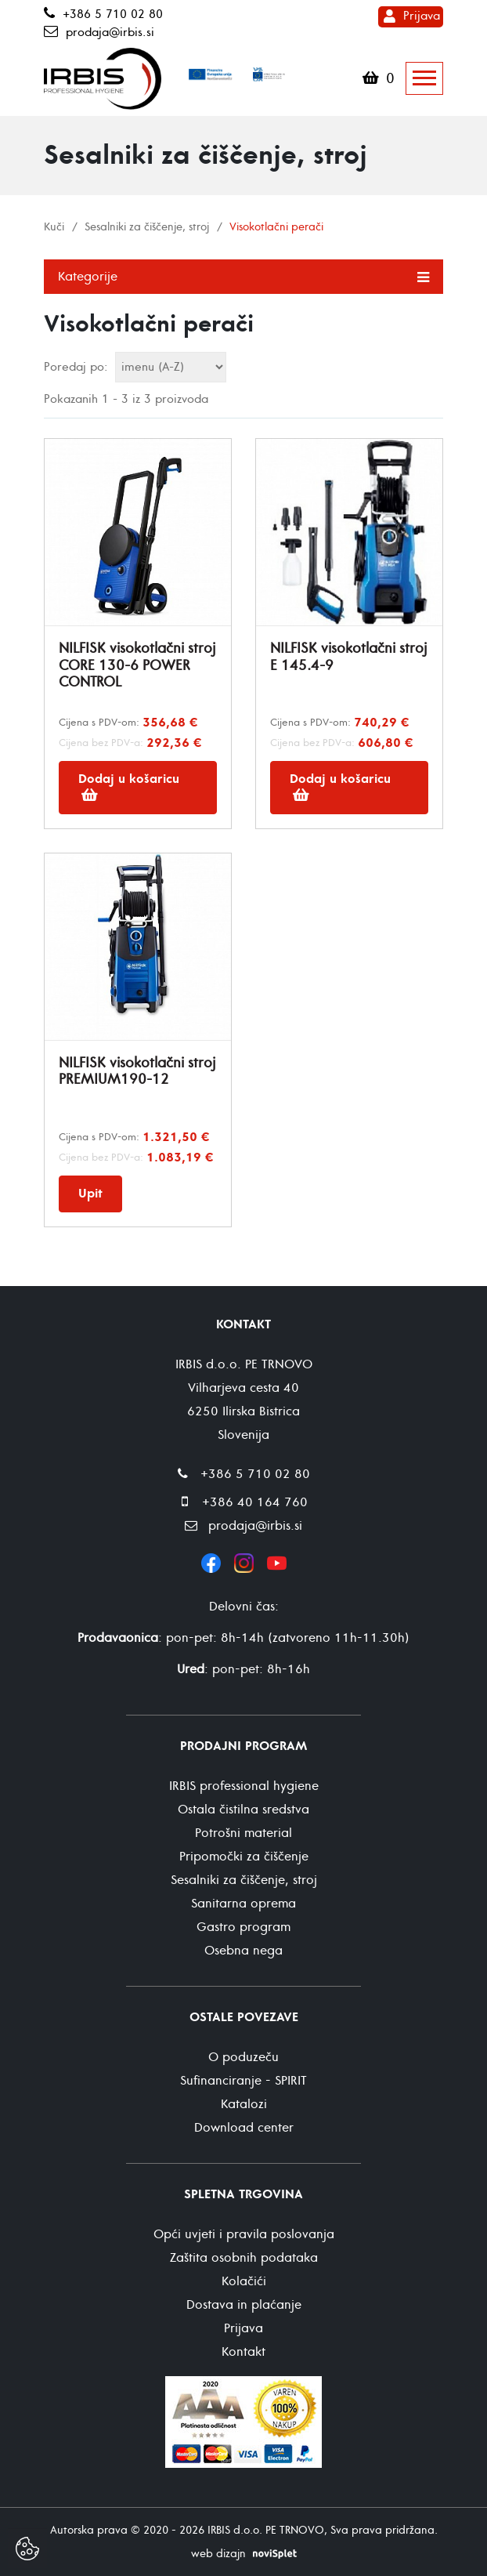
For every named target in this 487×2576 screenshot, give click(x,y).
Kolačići (244, 2281)
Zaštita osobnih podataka (244, 2258)
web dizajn (218, 2553)
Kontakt (243, 2352)
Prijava (421, 16)
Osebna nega (243, 1950)
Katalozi (244, 2104)
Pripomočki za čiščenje (243, 1856)
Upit (90, 1193)
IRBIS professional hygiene (244, 1786)
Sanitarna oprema (243, 1903)
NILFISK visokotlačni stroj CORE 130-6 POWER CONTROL (137, 665)
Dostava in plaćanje (243, 2305)
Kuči (54, 227)
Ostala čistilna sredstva (243, 1809)
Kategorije (243, 275)
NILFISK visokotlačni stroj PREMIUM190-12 (137, 1071)
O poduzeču (243, 2057)
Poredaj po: (76, 367)
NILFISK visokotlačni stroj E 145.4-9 (348, 657)
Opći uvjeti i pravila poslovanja (243, 2234)
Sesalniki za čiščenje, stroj (147, 227)
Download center (244, 2128)
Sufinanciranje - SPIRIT (243, 2081)
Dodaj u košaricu (128, 786)
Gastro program (243, 1927)
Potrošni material (243, 1833)
